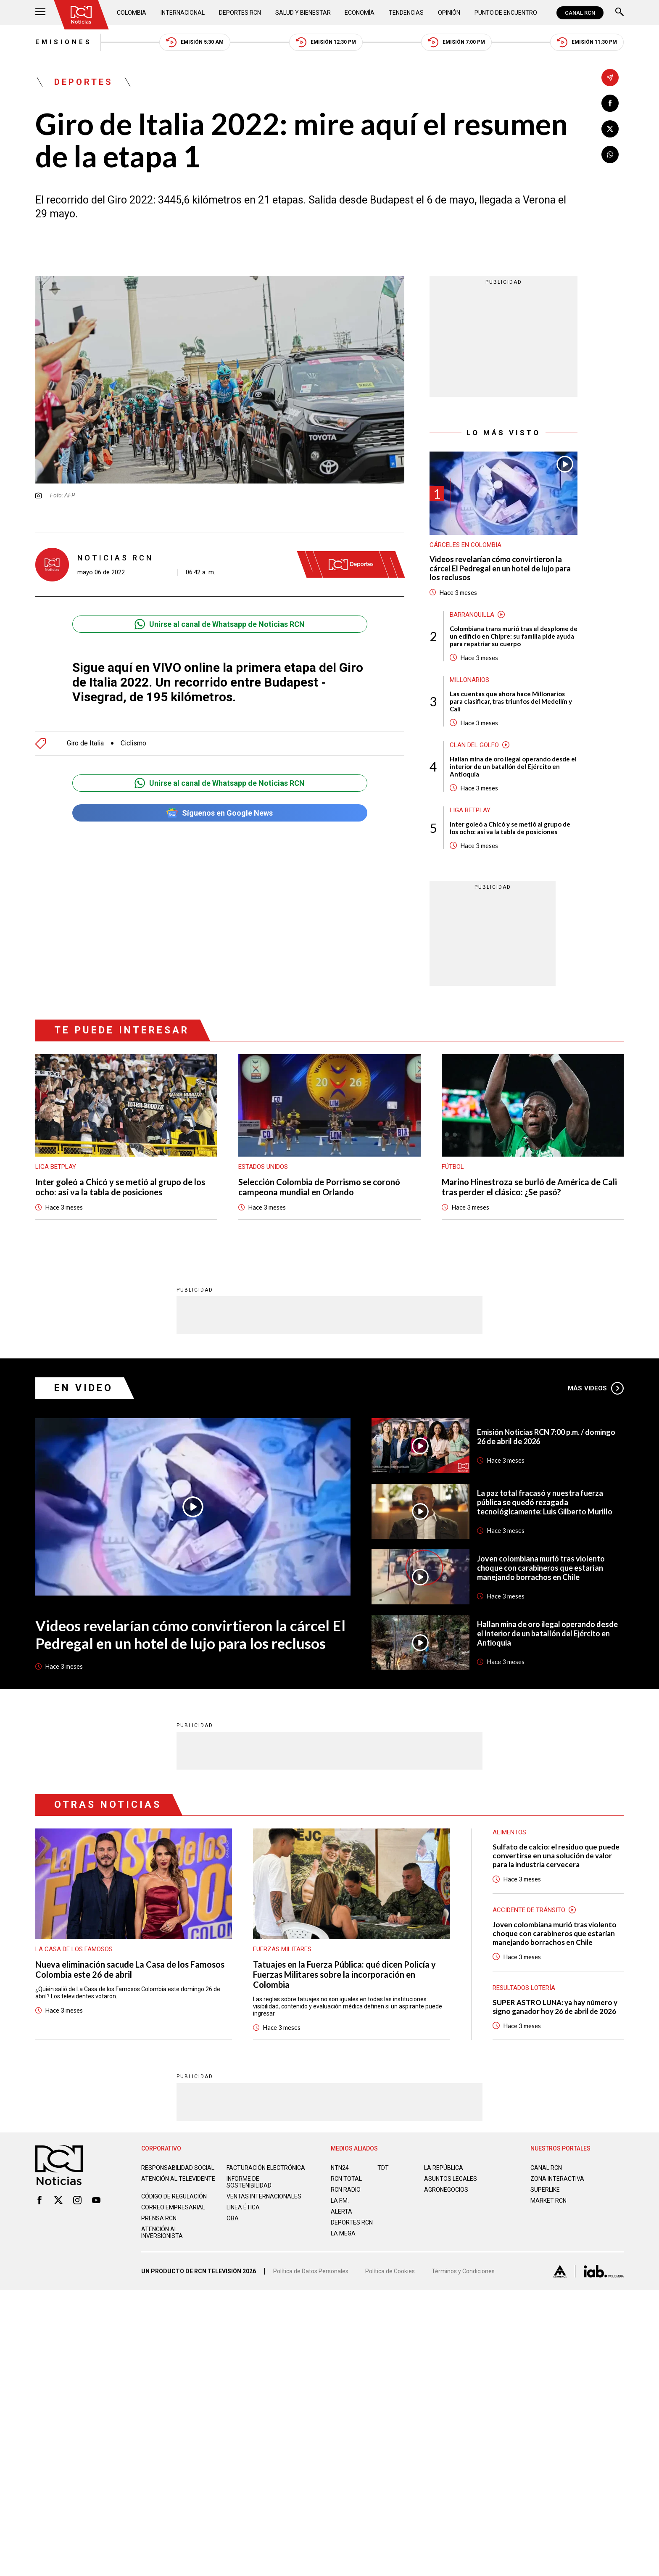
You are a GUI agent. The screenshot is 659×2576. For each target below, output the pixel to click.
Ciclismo (133, 743)
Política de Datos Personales (310, 2271)
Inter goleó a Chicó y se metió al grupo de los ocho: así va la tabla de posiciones (510, 827)
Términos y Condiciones (463, 2271)
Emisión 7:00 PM (456, 42)
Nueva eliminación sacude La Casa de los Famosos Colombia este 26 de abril (129, 1969)
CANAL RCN (580, 13)
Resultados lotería (524, 1988)
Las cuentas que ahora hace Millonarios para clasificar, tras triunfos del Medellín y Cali (511, 701)
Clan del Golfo (474, 745)
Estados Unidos (263, 1166)
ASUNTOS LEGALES (450, 2178)
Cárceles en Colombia (465, 545)
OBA (233, 2218)
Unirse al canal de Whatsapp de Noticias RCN (219, 624)
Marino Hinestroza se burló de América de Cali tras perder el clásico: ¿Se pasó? (529, 1187)
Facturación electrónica (266, 2167)
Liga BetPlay (470, 810)
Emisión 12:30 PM (326, 42)
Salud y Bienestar (303, 12)
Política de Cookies (390, 2271)
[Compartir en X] (610, 128)
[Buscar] (619, 13)
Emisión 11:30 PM (587, 42)
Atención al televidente (178, 2178)
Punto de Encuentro (505, 12)
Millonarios (469, 680)
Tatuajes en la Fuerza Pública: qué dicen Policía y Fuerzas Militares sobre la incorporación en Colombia (344, 1974)
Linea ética (243, 2207)
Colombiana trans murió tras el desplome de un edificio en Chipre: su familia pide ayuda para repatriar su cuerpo (513, 636)
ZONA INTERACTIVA (557, 2178)
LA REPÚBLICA (443, 2167)
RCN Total (346, 2178)
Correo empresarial (173, 2207)
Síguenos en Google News (219, 813)
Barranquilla (472, 614)
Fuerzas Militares (282, 1949)
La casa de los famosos (74, 1949)
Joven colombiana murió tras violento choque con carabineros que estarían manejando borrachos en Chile (541, 1568)
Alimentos (509, 1832)
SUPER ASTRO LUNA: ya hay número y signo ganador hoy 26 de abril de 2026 (555, 2007)
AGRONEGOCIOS (446, 2189)
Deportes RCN (240, 12)
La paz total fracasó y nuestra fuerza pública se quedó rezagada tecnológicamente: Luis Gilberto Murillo (544, 1502)
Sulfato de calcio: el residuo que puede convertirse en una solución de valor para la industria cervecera (556, 1855)
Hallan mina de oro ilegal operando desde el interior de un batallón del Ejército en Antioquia (513, 766)
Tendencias (406, 12)
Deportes (83, 82)
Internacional (183, 12)
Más (596, 1388)
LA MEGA (343, 2233)
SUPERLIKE (545, 2189)
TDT (383, 2167)
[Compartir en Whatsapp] (610, 154)
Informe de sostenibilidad (249, 2182)
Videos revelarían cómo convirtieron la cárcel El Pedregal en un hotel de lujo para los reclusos (500, 568)
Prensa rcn (159, 2218)
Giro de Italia (85, 743)
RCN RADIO (346, 2189)
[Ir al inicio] (81, 14)
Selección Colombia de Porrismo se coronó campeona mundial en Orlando (319, 1187)
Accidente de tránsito (529, 1910)
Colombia (131, 12)
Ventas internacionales (264, 2196)
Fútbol (453, 1166)
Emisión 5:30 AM (195, 42)
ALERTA (341, 2211)
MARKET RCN (548, 2200)
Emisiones (63, 42)
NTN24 (340, 2167)
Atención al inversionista (162, 2232)
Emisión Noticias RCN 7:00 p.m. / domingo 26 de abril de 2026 (546, 1436)
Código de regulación (174, 2196)
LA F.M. (340, 2200)
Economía (359, 12)
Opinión (449, 12)
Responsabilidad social (177, 2167)
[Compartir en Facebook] (610, 103)
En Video (83, 1388)
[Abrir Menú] (40, 13)
